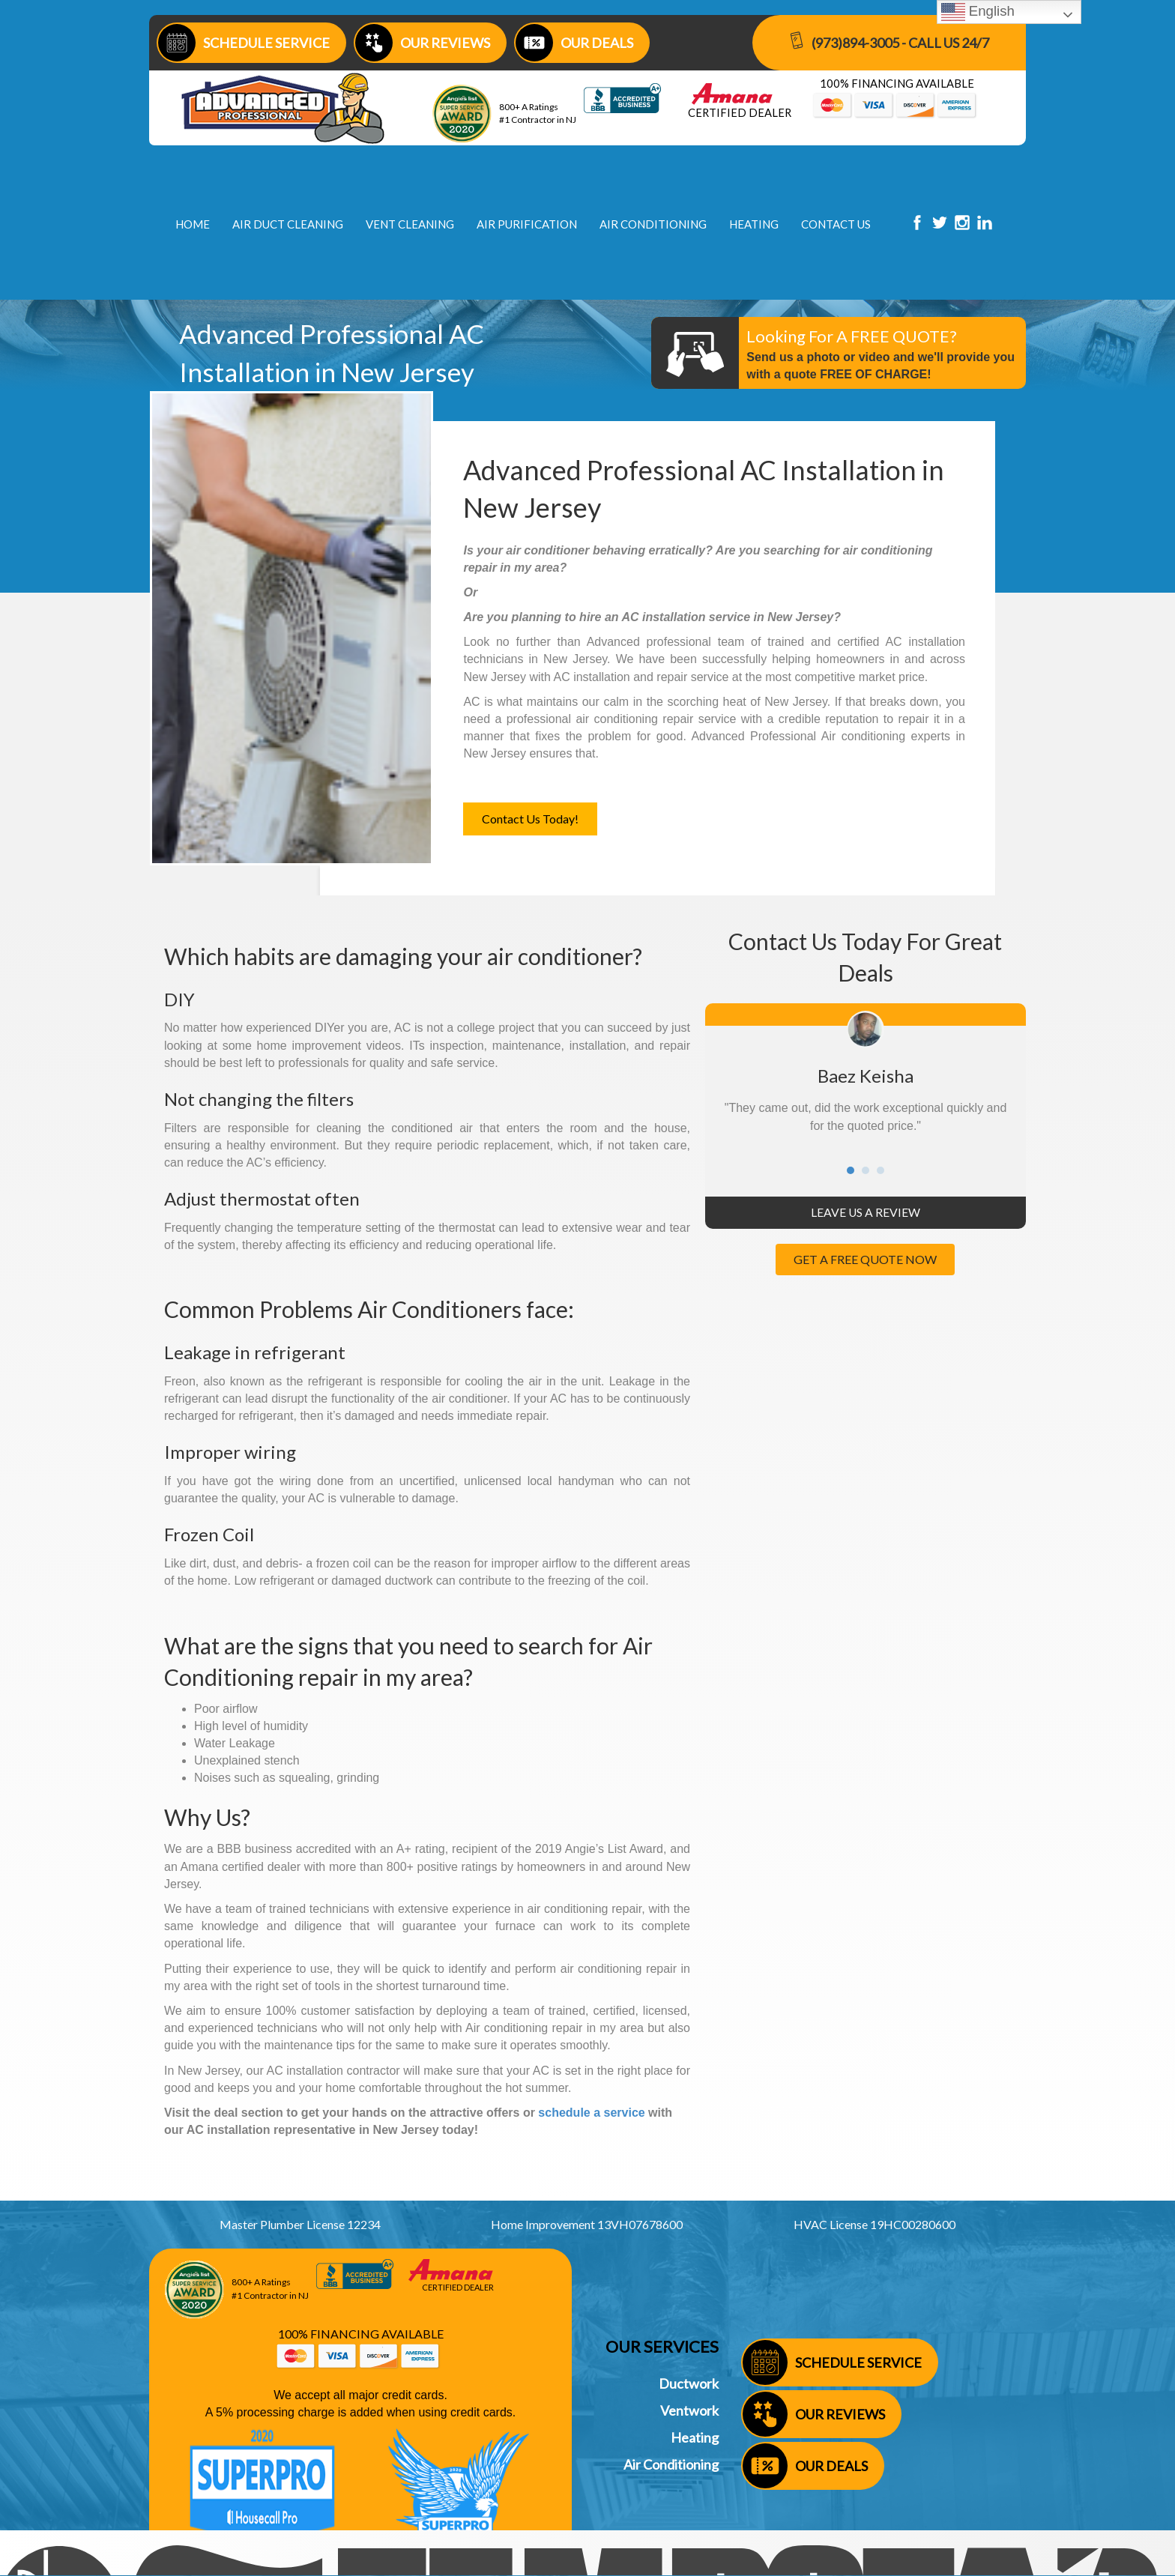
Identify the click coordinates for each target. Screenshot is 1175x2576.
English (978, 12)
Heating (695, 2437)
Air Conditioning (671, 2464)
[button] (530, 818)
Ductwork (689, 2383)
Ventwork (689, 2410)
